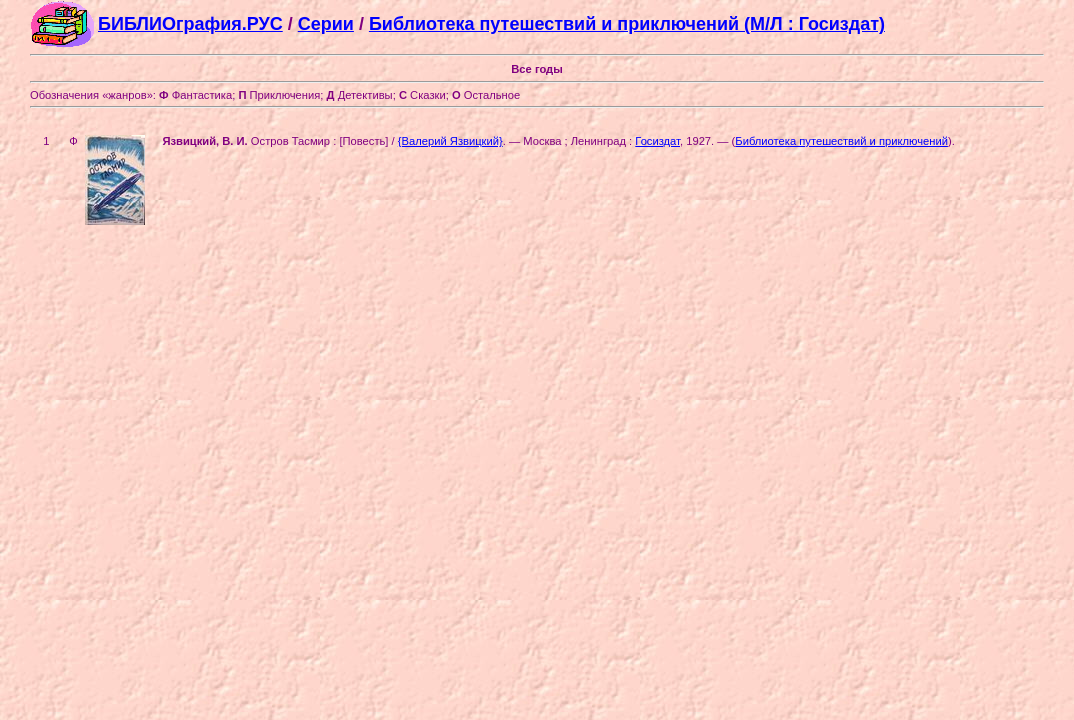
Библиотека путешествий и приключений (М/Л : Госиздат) (627, 24)
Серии (326, 24)
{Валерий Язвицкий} (450, 141)
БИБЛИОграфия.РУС (190, 24)
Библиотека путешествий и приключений (841, 141)
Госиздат (657, 141)
